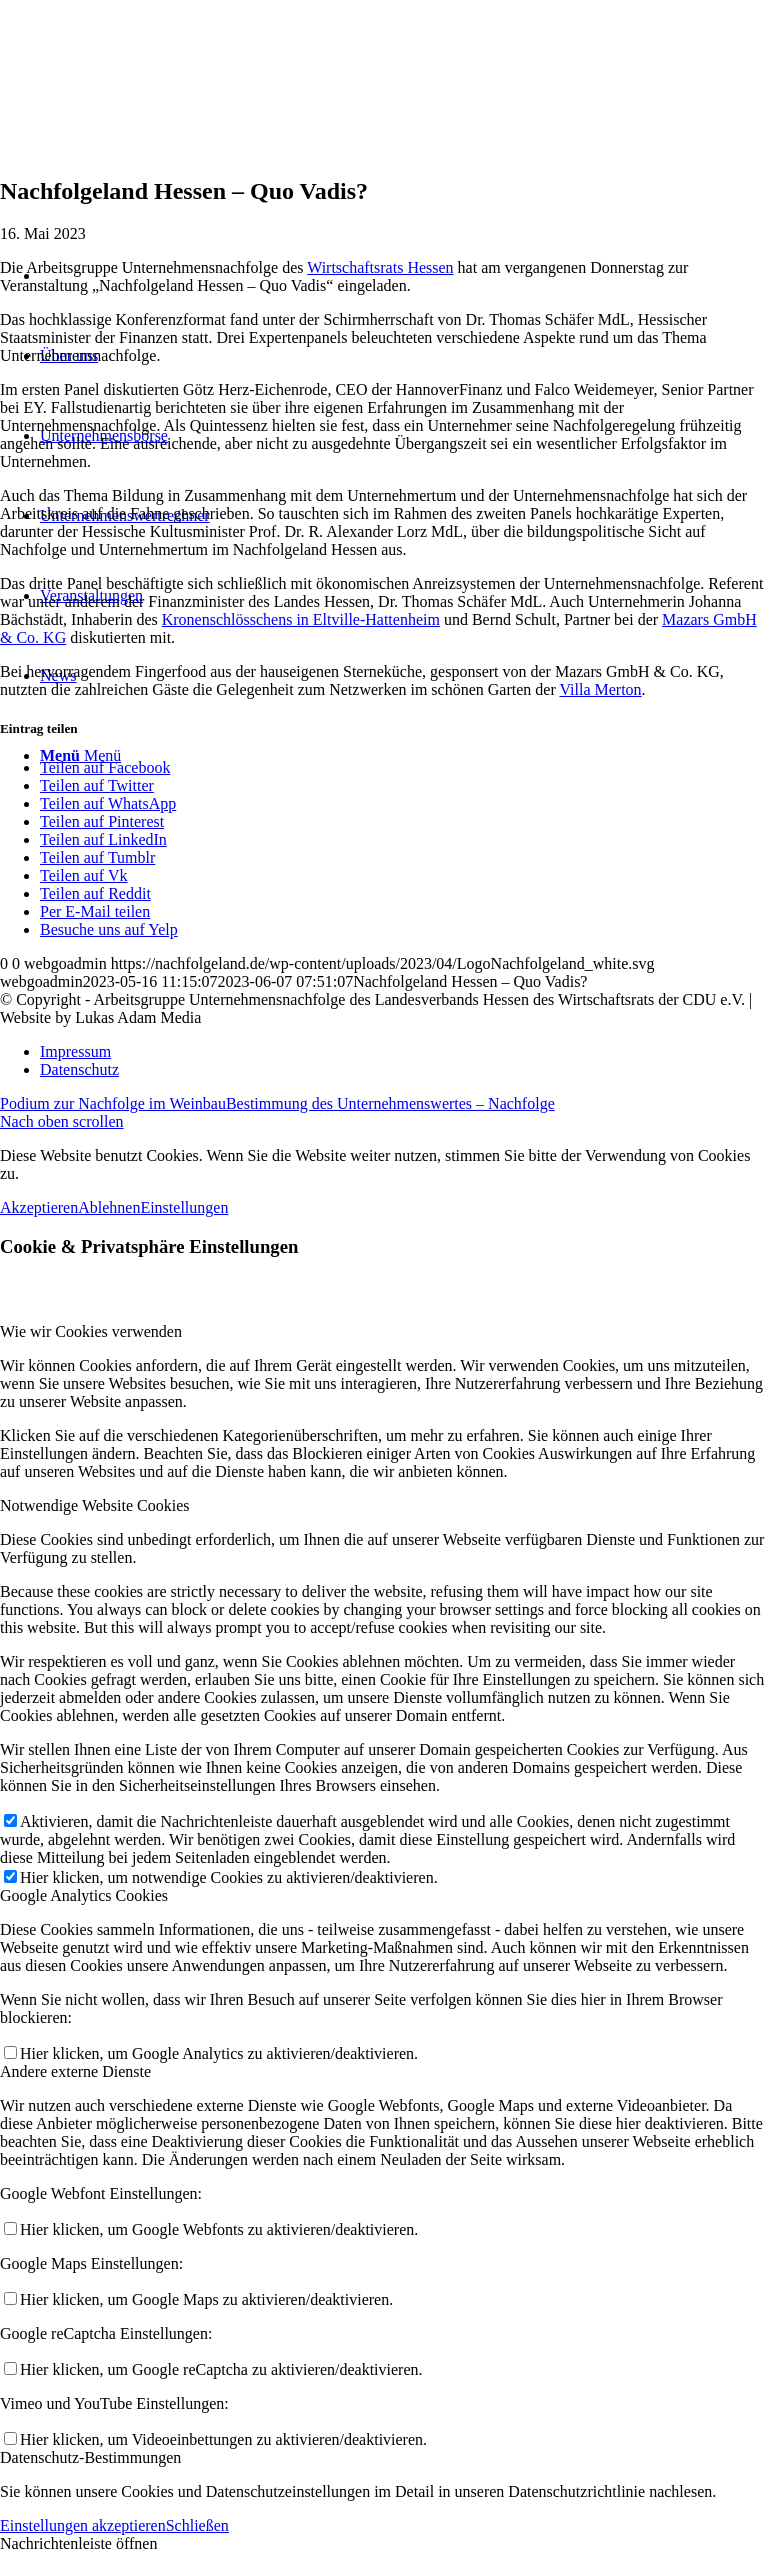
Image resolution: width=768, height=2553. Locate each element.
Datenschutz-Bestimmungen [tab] (90, 2457)
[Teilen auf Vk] (83, 875)
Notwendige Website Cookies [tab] (95, 1505)
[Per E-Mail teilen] (95, 911)
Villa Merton (600, 689)
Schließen (197, 2525)
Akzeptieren (39, 1207)
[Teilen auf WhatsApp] (108, 803)
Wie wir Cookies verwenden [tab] (91, 1331)
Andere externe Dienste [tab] (75, 2071)
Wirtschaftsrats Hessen (380, 267)
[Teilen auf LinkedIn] (103, 839)
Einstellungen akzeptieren (83, 2525)
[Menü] (80, 755)
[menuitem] (404, 1052)
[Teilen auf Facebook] (105, 767)
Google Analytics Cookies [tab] (84, 1895)
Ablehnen (109, 1207)
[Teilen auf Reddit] (95, 893)
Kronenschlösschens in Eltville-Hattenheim (301, 619)
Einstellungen (184, 1207)
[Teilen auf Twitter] (97, 785)
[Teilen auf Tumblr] (97, 857)
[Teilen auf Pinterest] (102, 821)
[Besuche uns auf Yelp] (109, 929)
